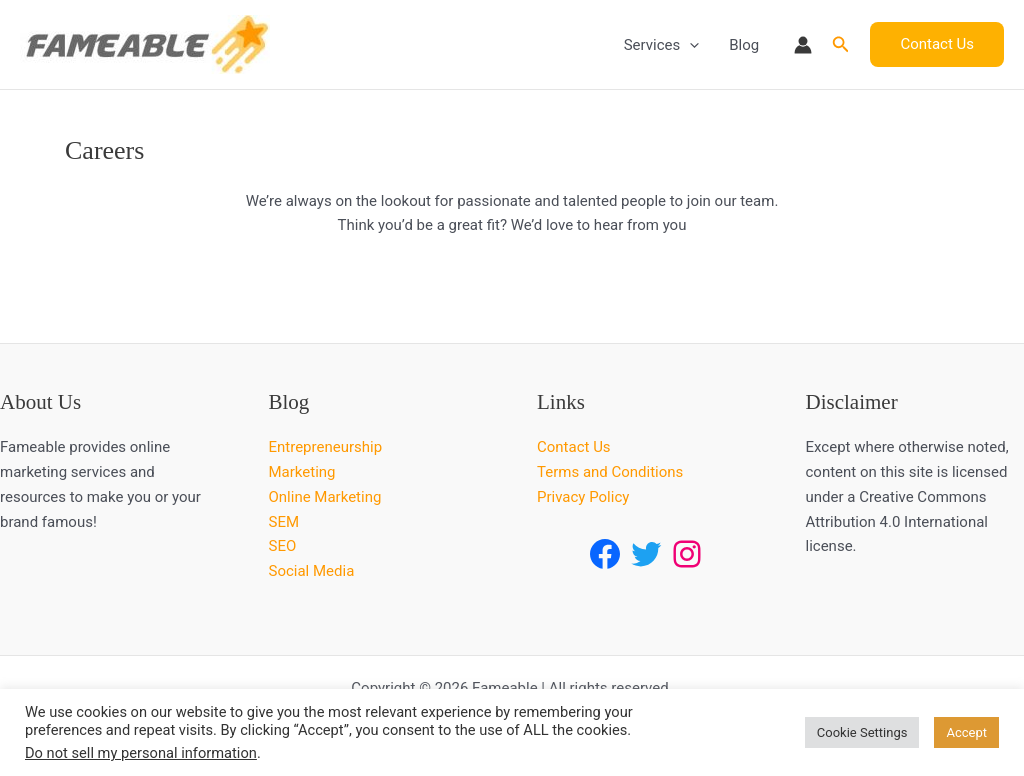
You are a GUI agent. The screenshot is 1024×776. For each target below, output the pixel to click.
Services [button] (662, 45)
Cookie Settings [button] (862, 732)
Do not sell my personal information (141, 753)
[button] (689, 45)
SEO (283, 546)
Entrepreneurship (326, 447)
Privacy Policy (583, 497)
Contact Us (574, 447)
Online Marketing (325, 497)
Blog (744, 45)
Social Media (312, 571)
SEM (284, 522)
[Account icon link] (803, 45)
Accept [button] (966, 732)
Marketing (302, 472)
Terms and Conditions (610, 472)
